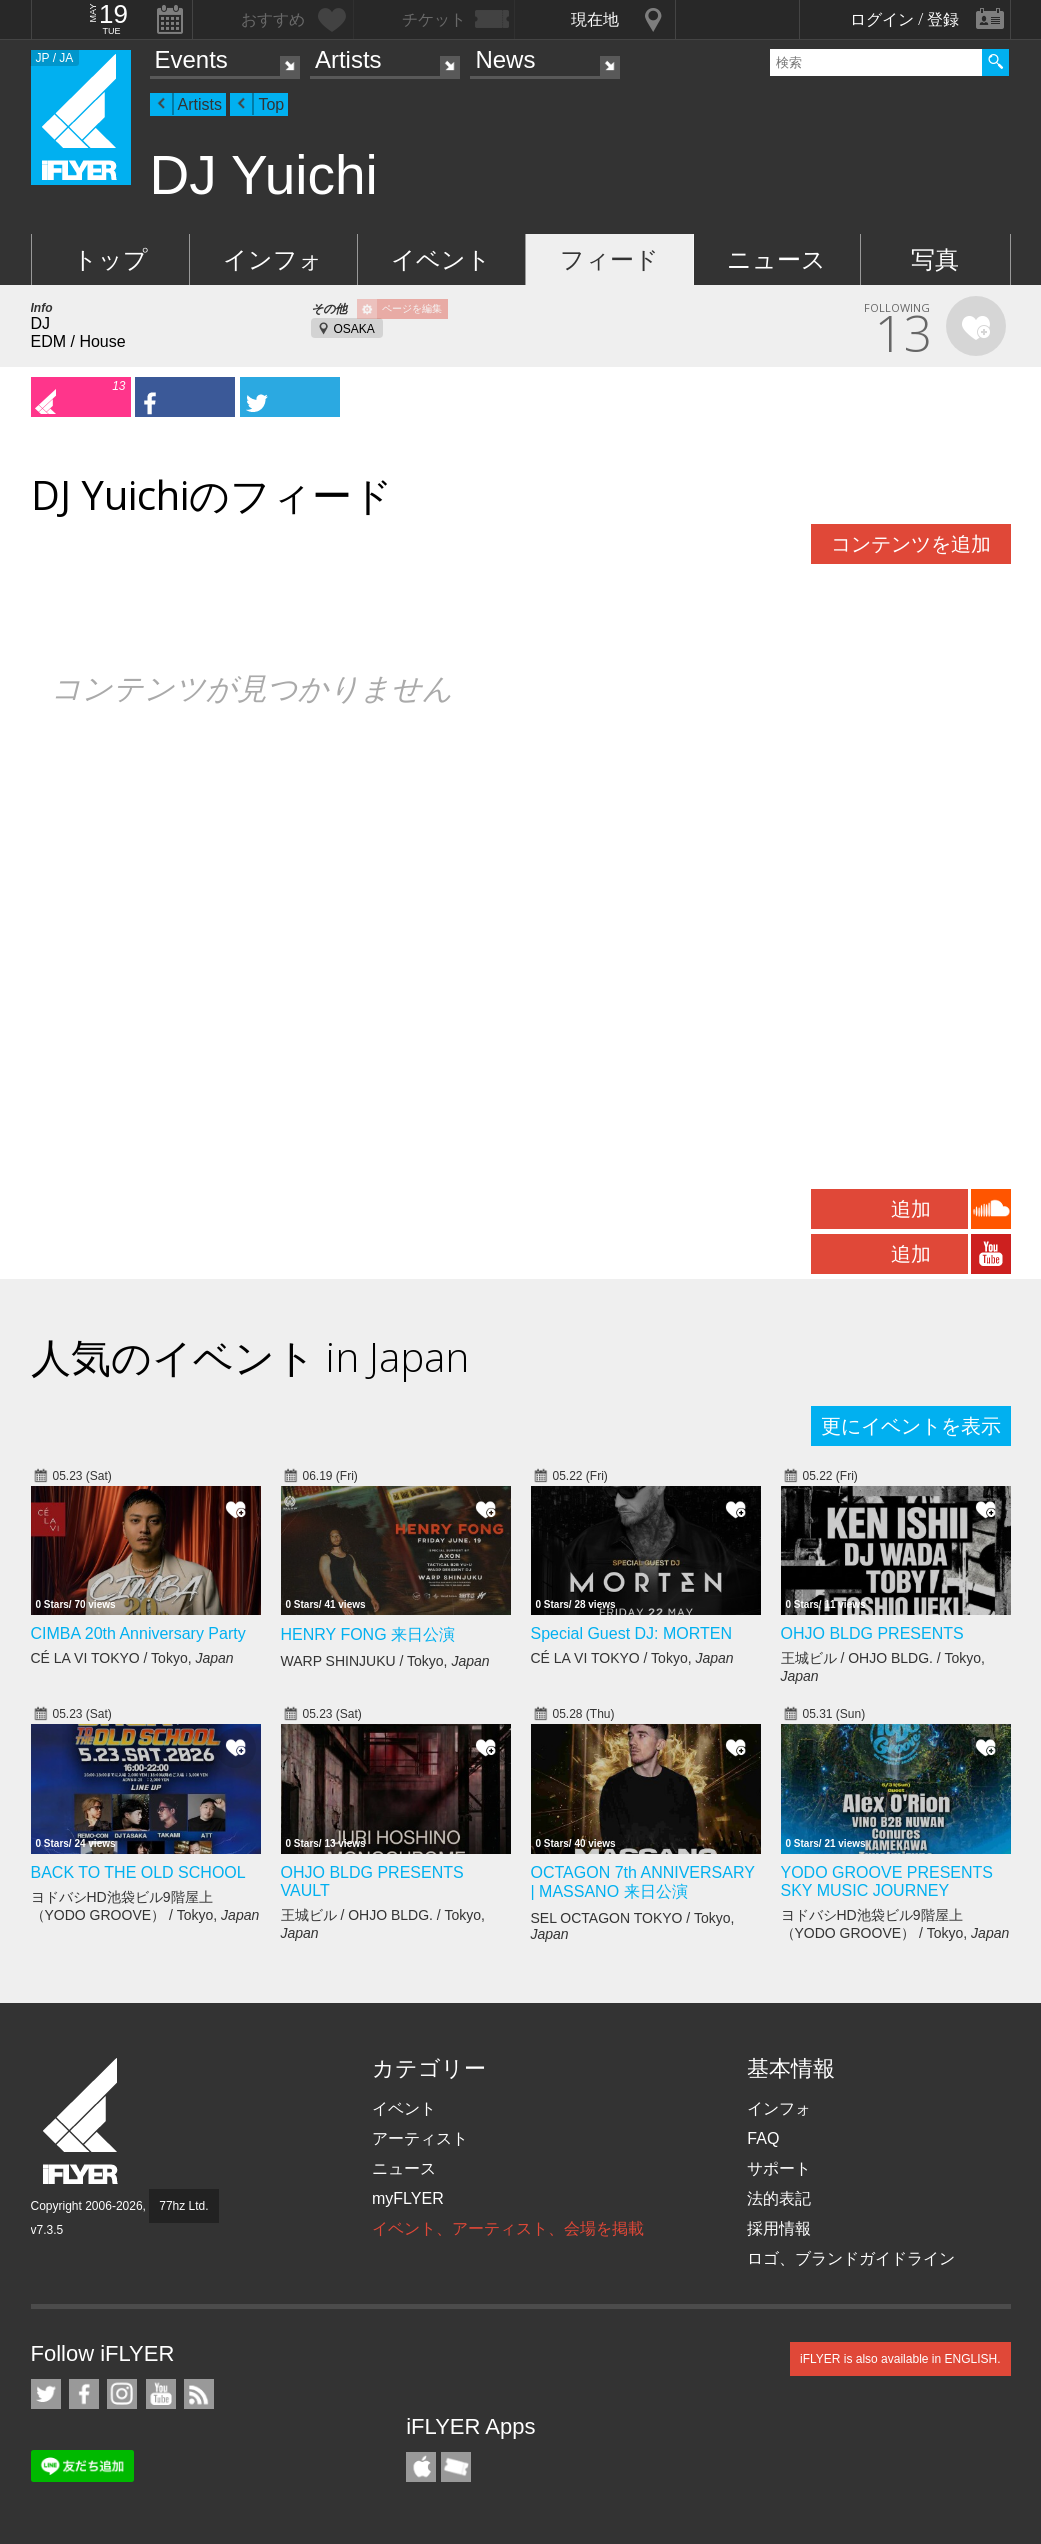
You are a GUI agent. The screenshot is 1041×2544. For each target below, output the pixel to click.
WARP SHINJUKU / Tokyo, (385, 1661)
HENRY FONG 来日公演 (368, 1634)
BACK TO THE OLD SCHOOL (138, 1872)
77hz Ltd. (183, 2206)
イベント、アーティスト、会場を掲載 (508, 2228)
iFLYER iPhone (421, 2467)
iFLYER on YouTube (161, 2394)
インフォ (273, 259)
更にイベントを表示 (911, 1426)
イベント (441, 259)
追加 (911, 1209)
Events (191, 59)
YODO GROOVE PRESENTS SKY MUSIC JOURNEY (887, 1881)
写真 (935, 259)
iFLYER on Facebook (84, 2394)
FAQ (763, 2138)
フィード (609, 259)
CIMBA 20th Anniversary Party (138, 1633)
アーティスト (420, 2138)
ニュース (776, 259)
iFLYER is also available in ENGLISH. (900, 2359)
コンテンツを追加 (911, 544)
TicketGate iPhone (456, 2467)
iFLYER (82, 2121)
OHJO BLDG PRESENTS (872, 1633)
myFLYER (408, 2198)
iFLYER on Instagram (122, 2394)
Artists (348, 59)
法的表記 (779, 2198)
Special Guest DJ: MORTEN (632, 1633)
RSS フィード (199, 2394)
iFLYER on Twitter (46, 2394)
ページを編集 (412, 308)
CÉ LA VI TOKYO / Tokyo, (132, 1658)
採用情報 (779, 2228)
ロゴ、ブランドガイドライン (851, 2258)
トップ (110, 259)
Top (271, 104)
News (505, 59)
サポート (779, 2168)
